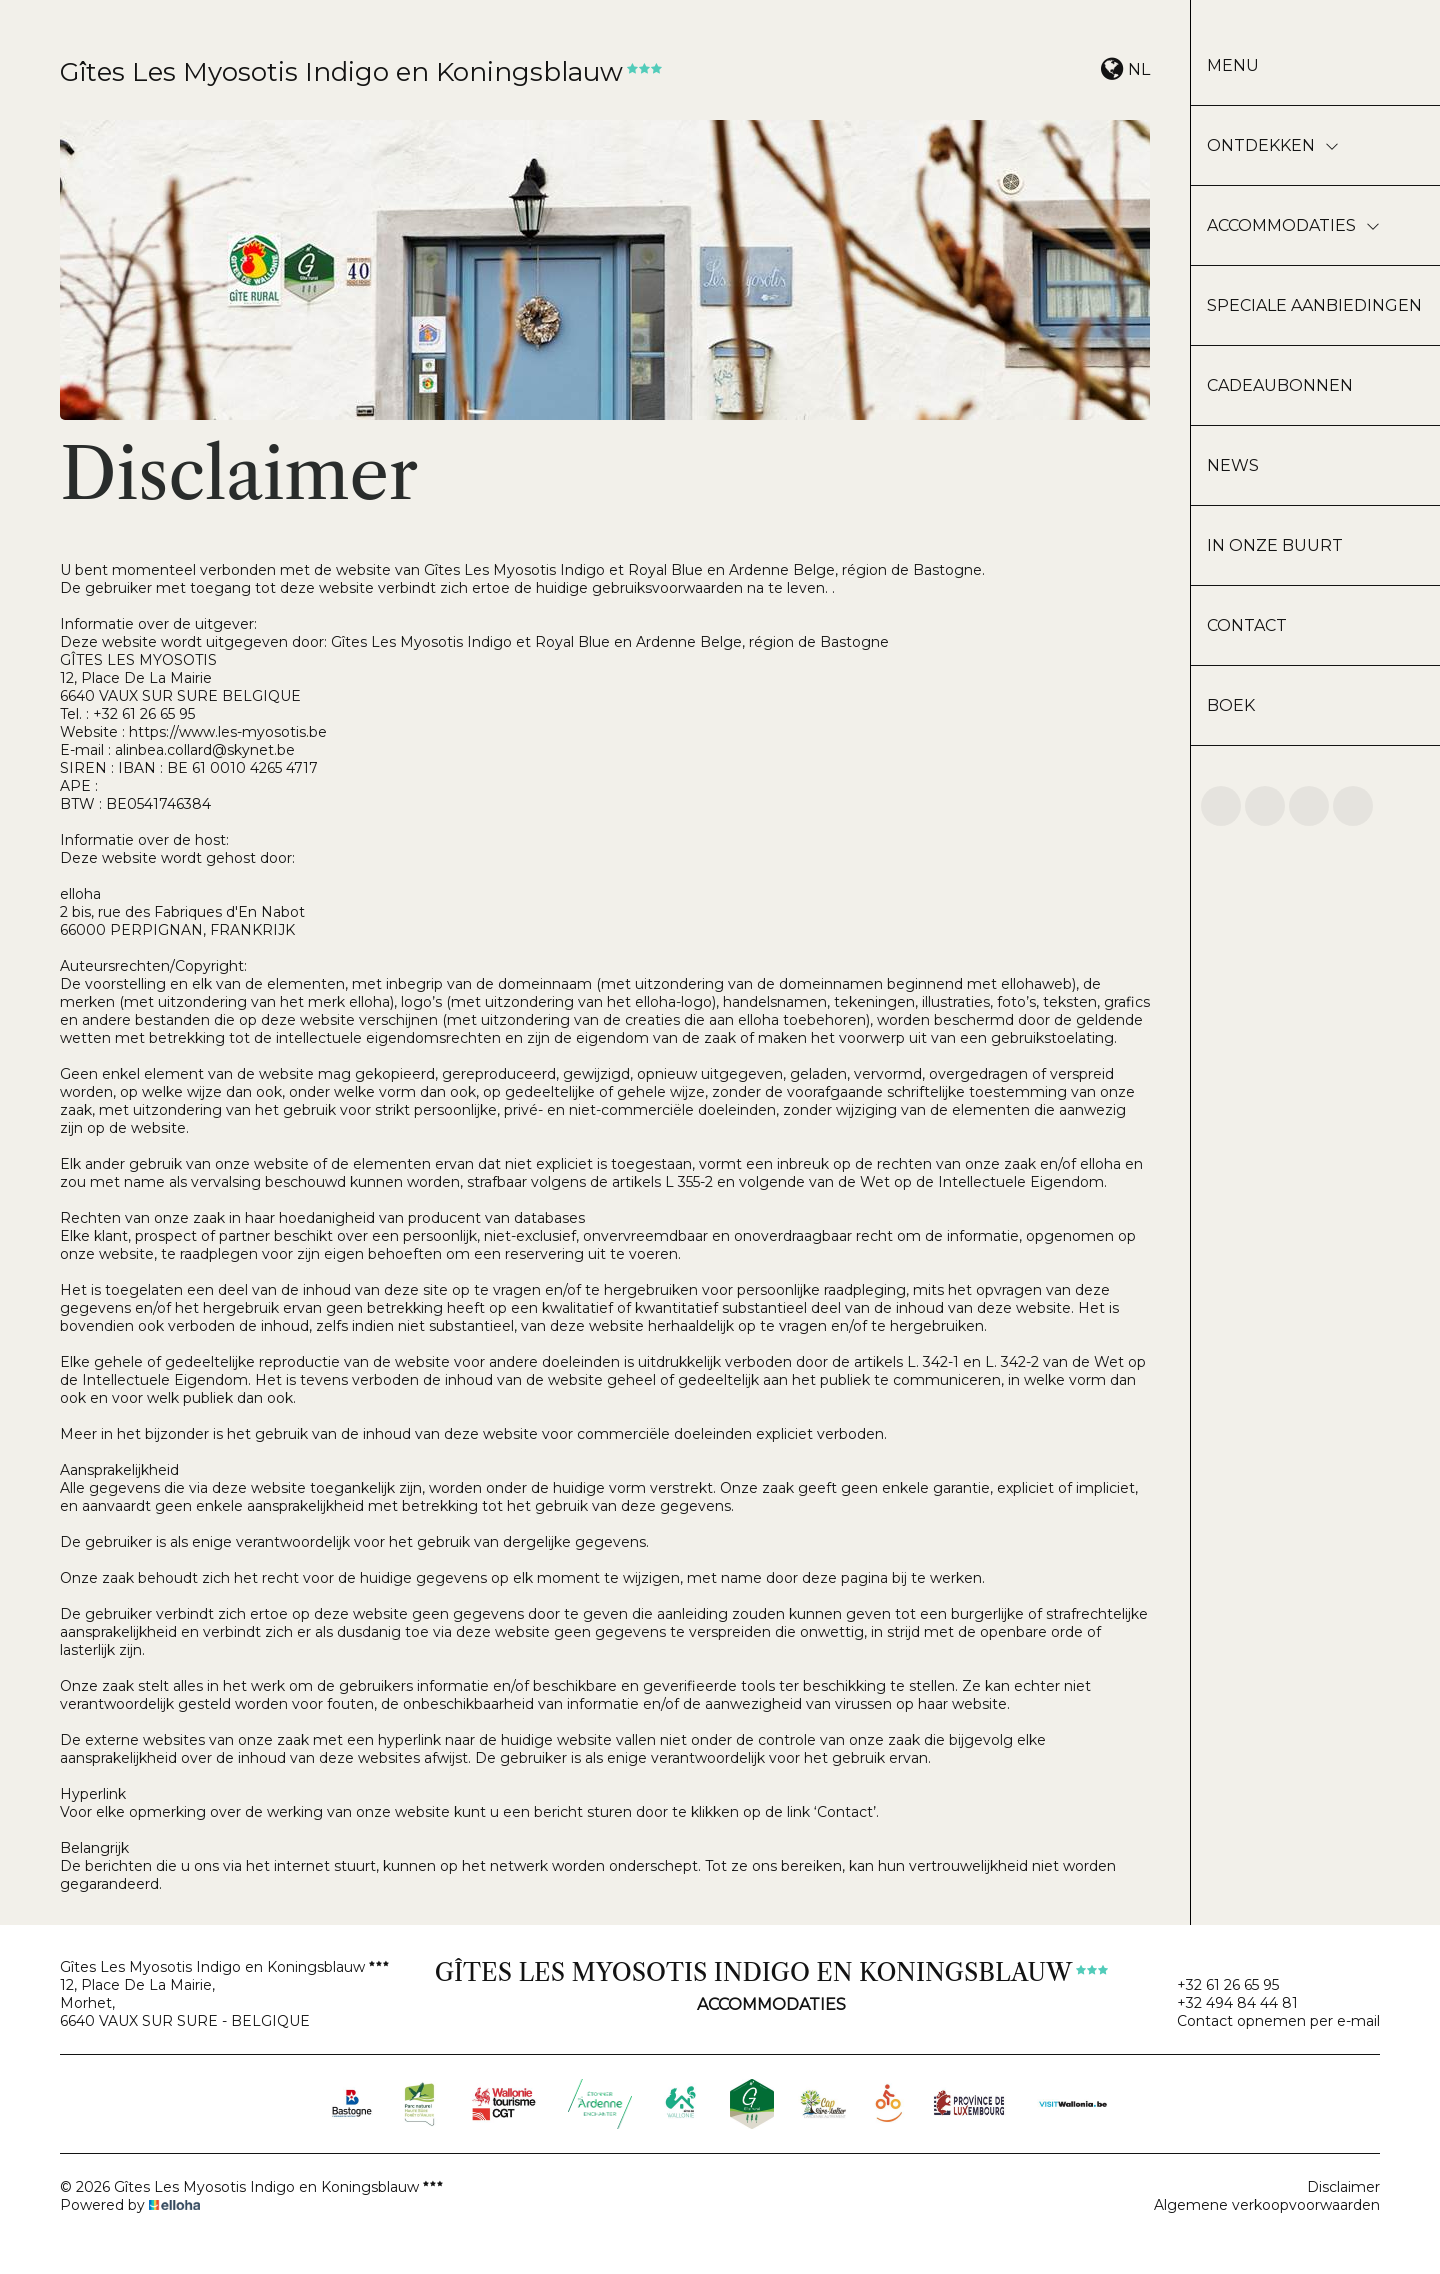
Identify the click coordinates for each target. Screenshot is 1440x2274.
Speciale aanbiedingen (1314, 305)
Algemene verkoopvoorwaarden (1267, 2205)
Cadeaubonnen (1280, 385)
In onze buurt (1275, 545)
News (1233, 465)
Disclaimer (1343, 2187)
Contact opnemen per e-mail (1267, 2021)
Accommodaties (1293, 225)
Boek (1231, 705)
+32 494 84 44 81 (1226, 2003)
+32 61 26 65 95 (1216, 1985)
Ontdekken (1273, 145)
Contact (1247, 625)
